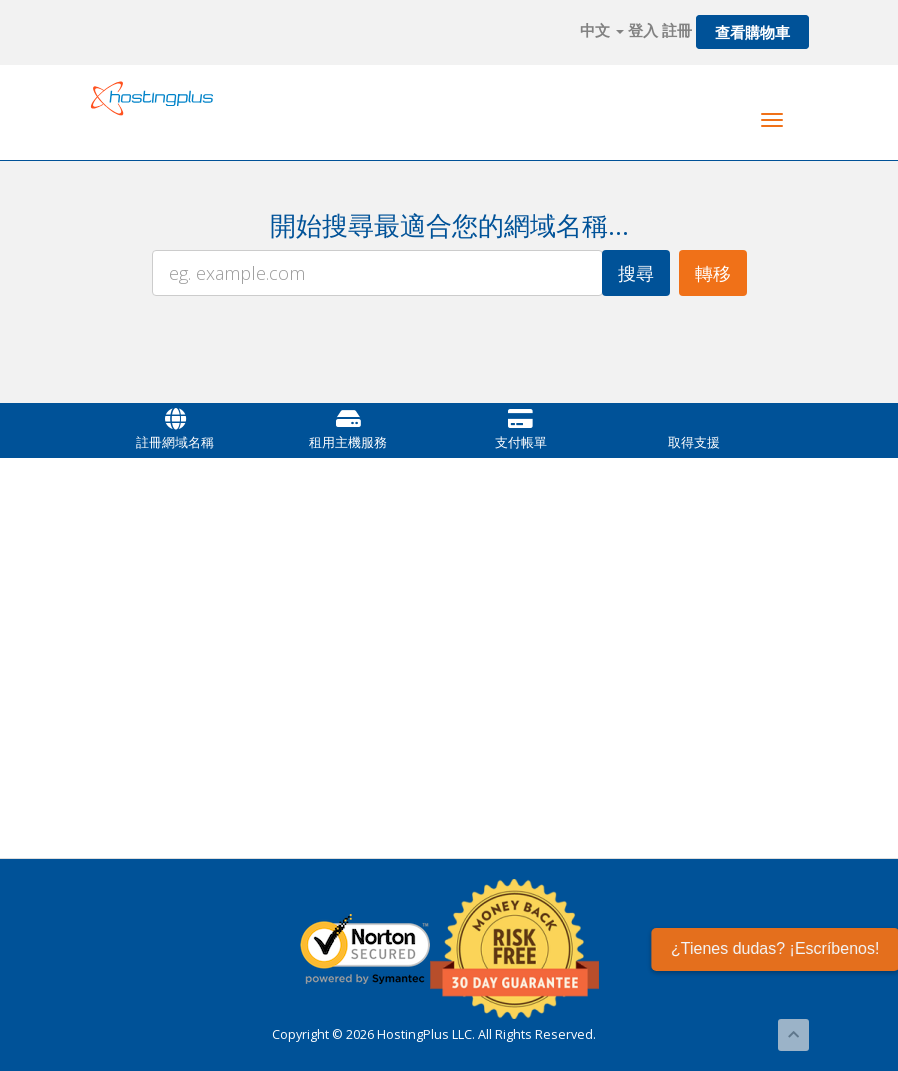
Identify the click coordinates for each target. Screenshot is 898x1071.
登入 (643, 30)
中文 (602, 30)
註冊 (677, 30)
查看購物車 (752, 32)
